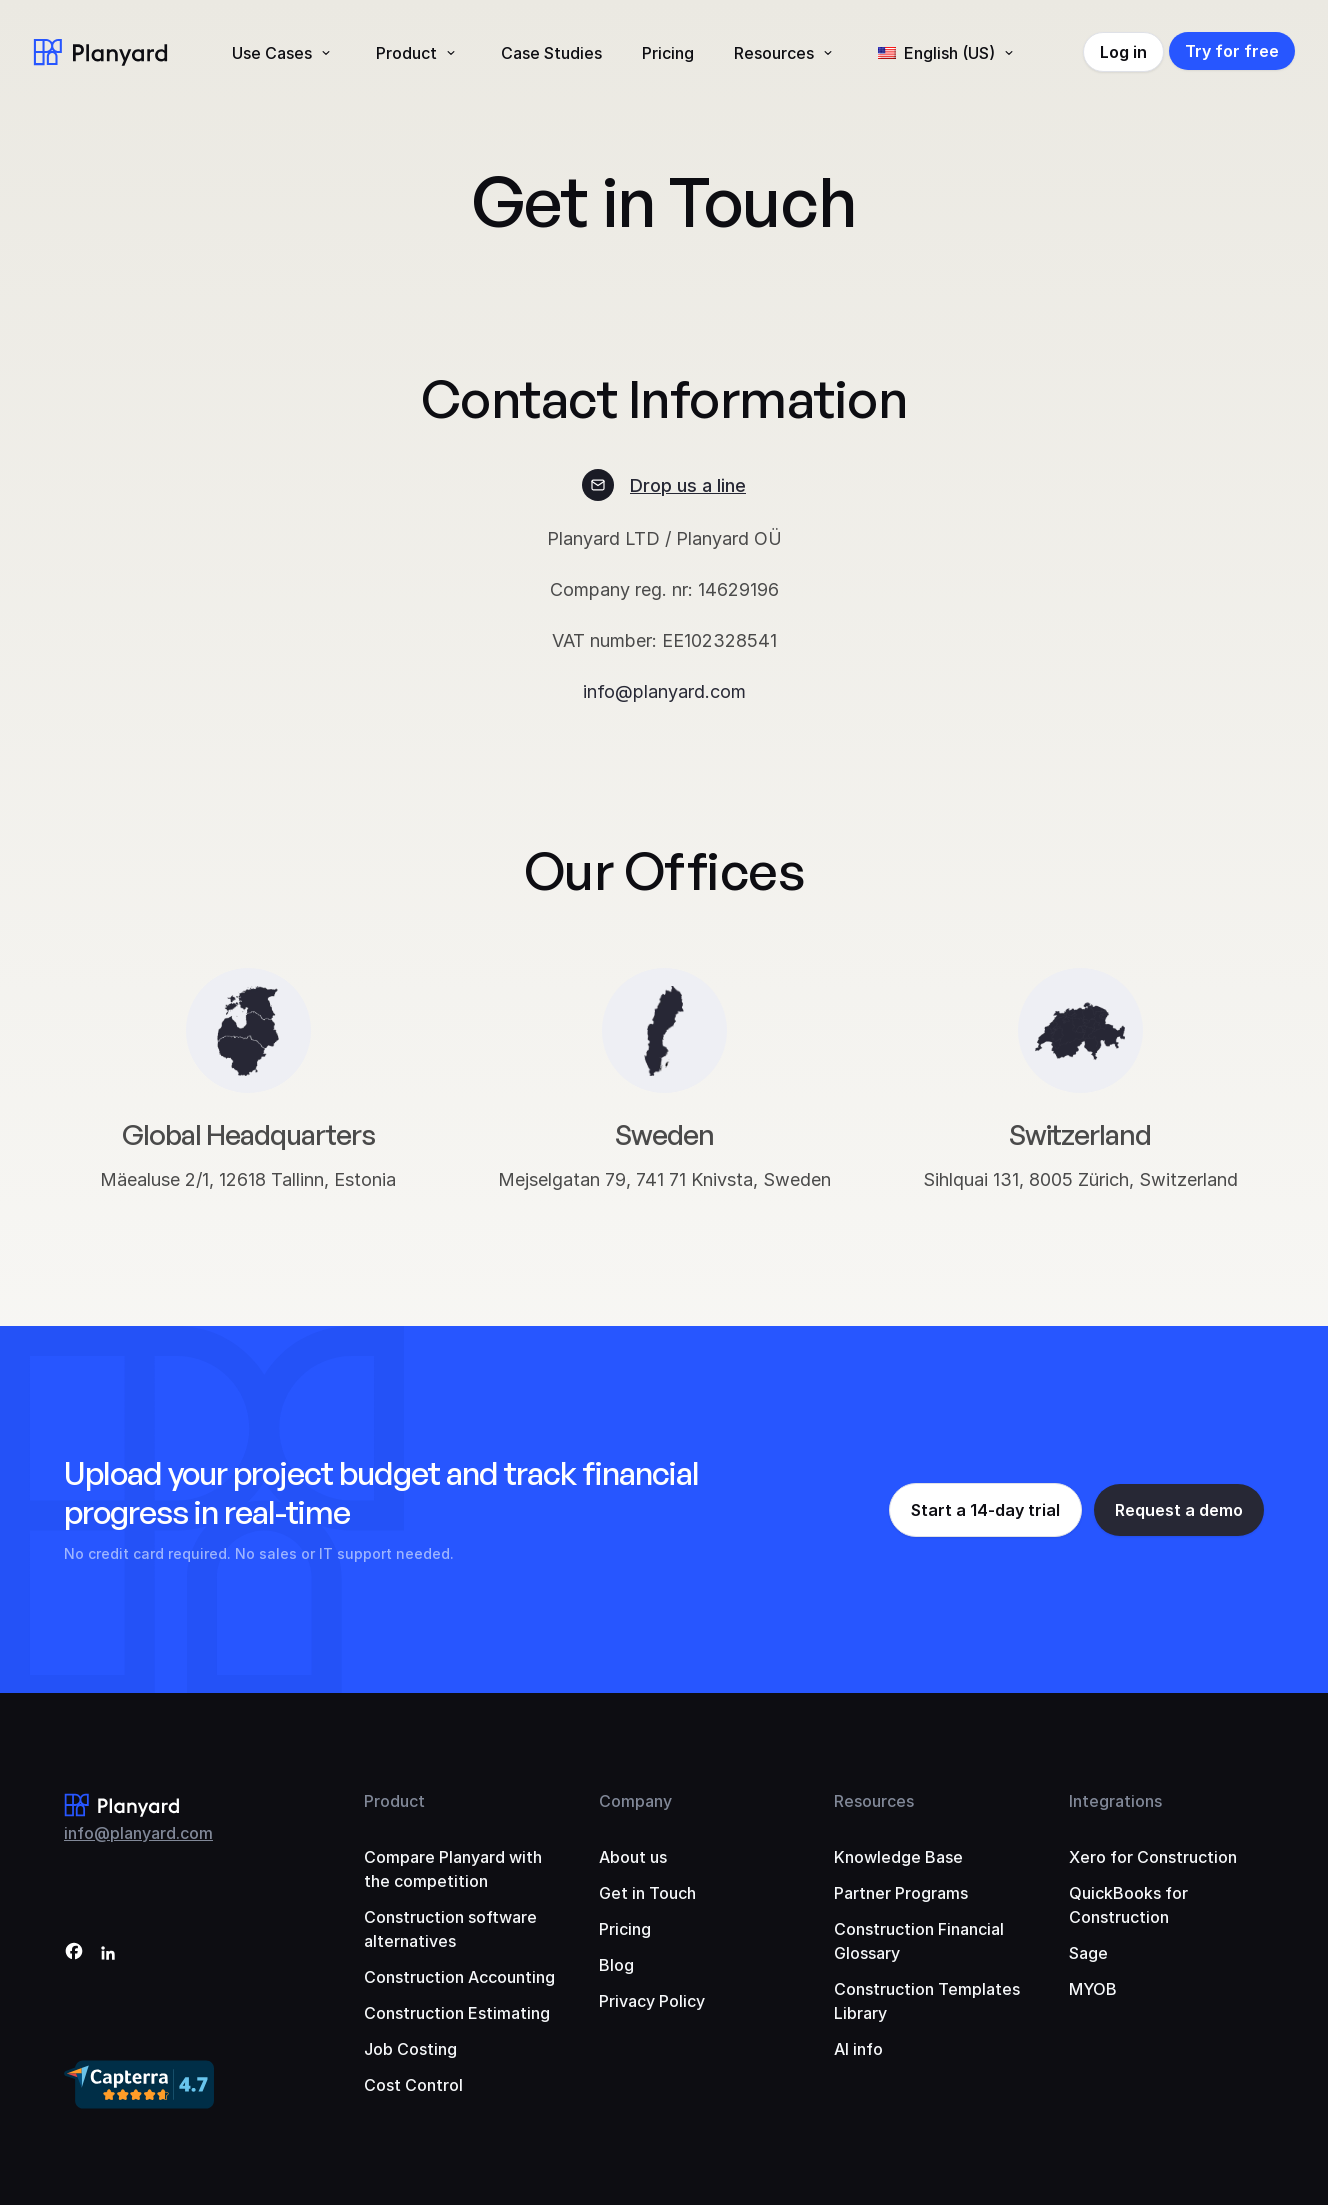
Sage (1088, 1953)
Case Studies (551, 53)
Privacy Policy (652, 2001)
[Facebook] (74, 1954)
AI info (858, 2049)
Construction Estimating (457, 2013)
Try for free (1232, 51)
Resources (774, 53)
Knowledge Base (898, 1857)
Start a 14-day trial (985, 1510)
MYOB (1093, 1989)
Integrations (1115, 1801)
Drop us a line (688, 485)
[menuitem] (948, 53)
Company (635, 1801)
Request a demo (1179, 1510)
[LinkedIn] (108, 1954)
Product (406, 53)
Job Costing (410, 2049)
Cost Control (413, 2085)
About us (633, 1857)
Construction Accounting (459, 1977)
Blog (616, 1965)
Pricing (668, 53)
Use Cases (272, 53)
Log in (1123, 52)
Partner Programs (901, 1893)
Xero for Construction (1153, 1857)
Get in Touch (647, 1893)
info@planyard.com (664, 691)
